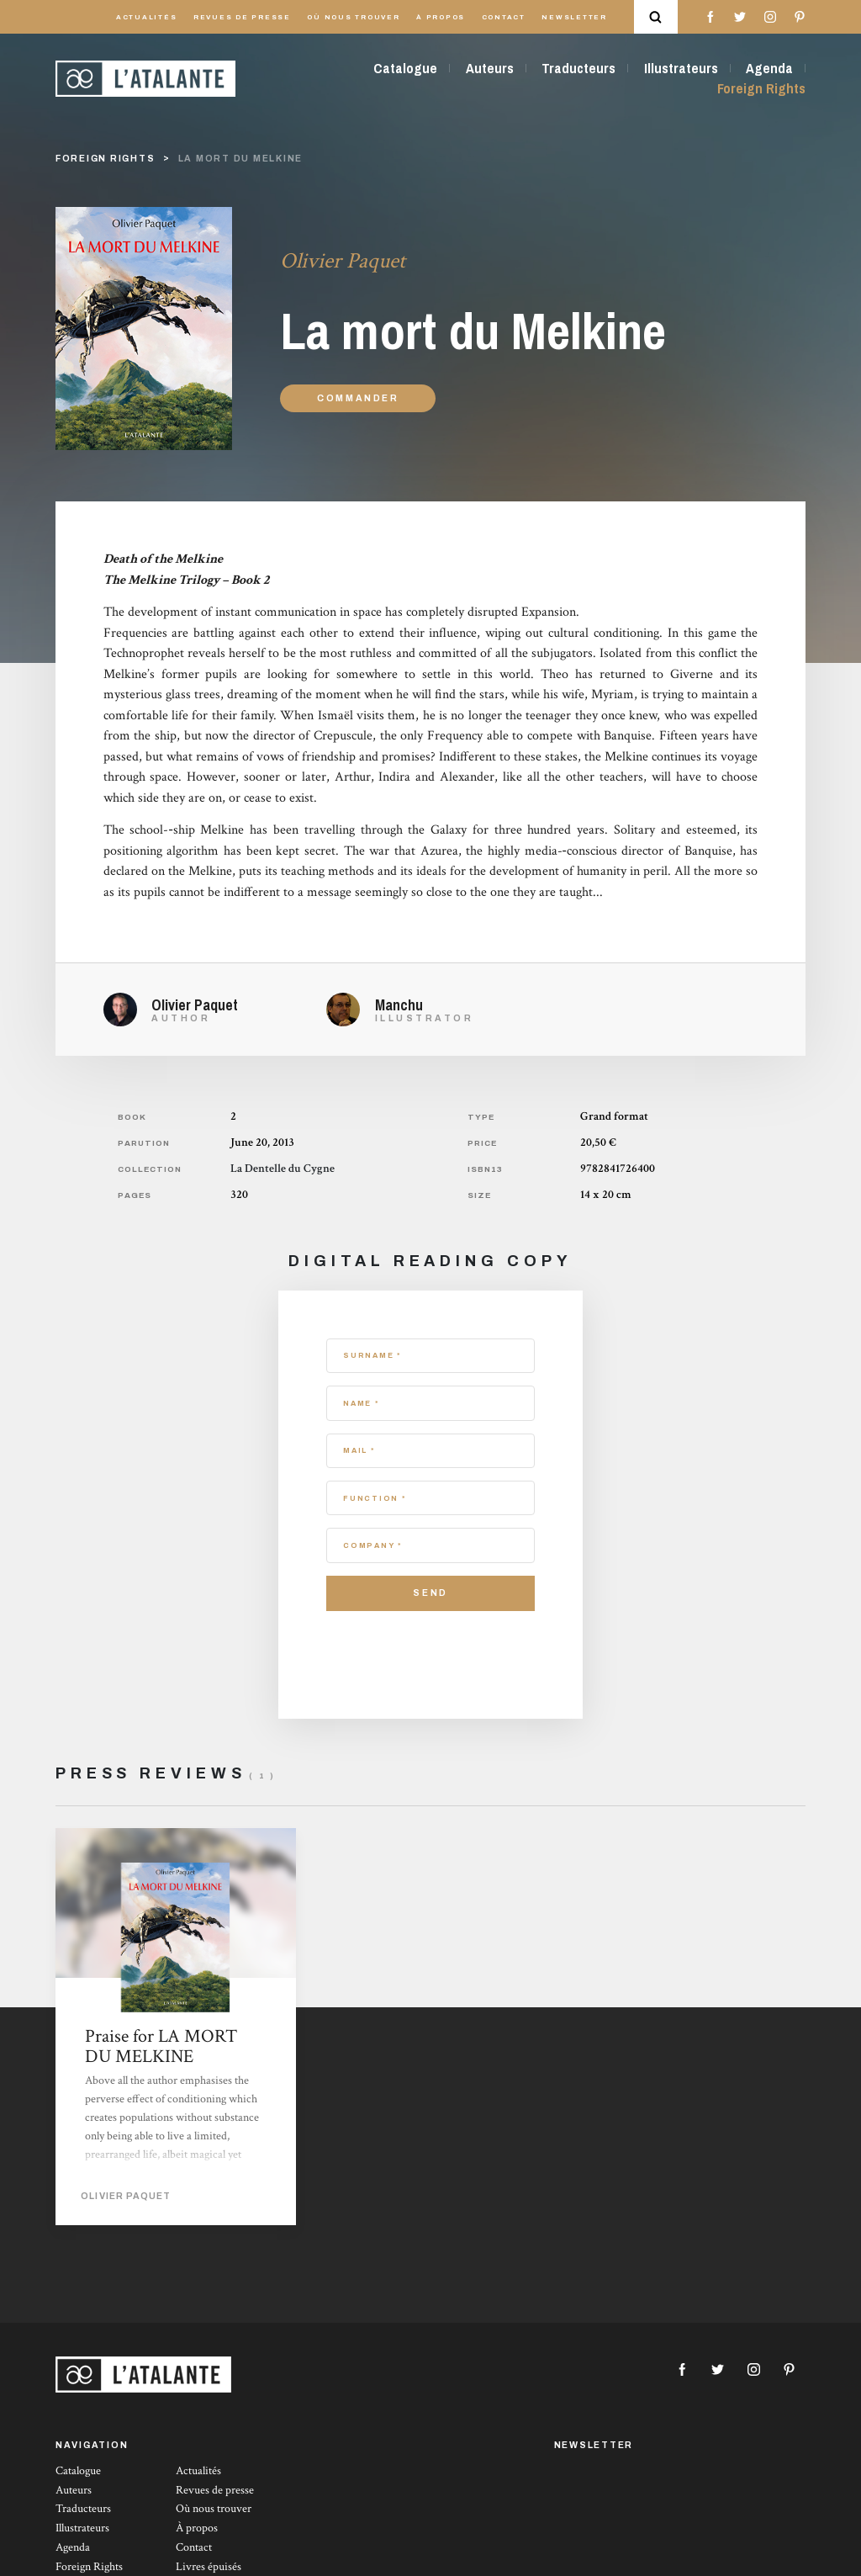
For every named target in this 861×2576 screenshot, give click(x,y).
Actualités (146, 17)
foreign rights (105, 158)
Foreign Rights (761, 88)
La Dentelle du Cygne (282, 1168)
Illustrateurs (681, 68)
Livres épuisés (208, 2566)
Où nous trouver (353, 17)
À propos (440, 17)
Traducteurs (578, 68)
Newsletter (574, 17)
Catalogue (405, 68)
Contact (504, 17)
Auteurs (490, 68)
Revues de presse (242, 17)
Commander (358, 398)
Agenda (769, 68)
